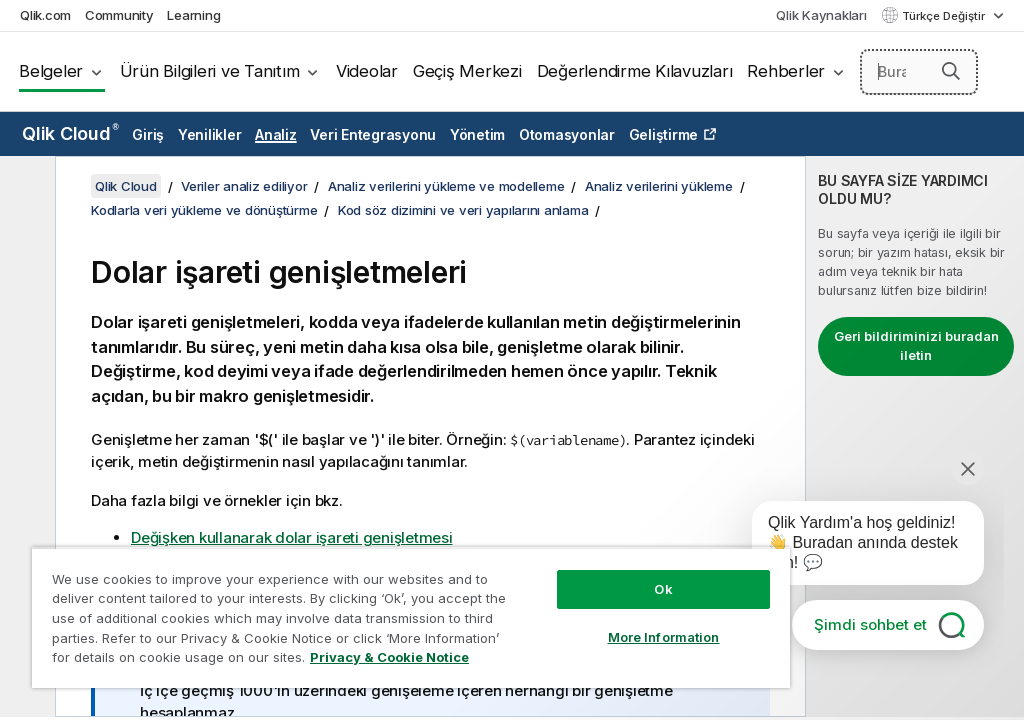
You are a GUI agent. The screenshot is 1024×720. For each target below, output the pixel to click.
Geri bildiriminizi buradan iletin (916, 346)
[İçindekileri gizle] (25, 187)
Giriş (148, 134)
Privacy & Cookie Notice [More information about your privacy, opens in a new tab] (389, 657)
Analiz (276, 134)
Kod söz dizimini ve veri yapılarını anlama (463, 210)
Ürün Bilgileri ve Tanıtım (210, 71)
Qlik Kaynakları (821, 15)
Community (119, 15)
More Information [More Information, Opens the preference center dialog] (664, 637)
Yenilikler (210, 134)
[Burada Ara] (919, 72)
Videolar (367, 71)
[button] (951, 71)
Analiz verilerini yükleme (659, 186)
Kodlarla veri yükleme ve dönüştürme (204, 210)
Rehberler (786, 71)
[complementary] (915, 436)
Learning (193, 15)
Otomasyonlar (567, 134)
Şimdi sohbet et (870, 624)
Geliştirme (664, 134)
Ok (663, 589)
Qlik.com (45, 15)
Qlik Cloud (70, 133)
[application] (854, 547)
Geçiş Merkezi (467, 71)
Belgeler (51, 71)
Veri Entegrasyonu (373, 134)
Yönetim (477, 134)
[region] (411, 617)
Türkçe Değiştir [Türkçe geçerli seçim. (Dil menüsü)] (945, 16)
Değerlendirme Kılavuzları (635, 71)
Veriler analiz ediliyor (244, 186)
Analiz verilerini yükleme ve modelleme (446, 186)
